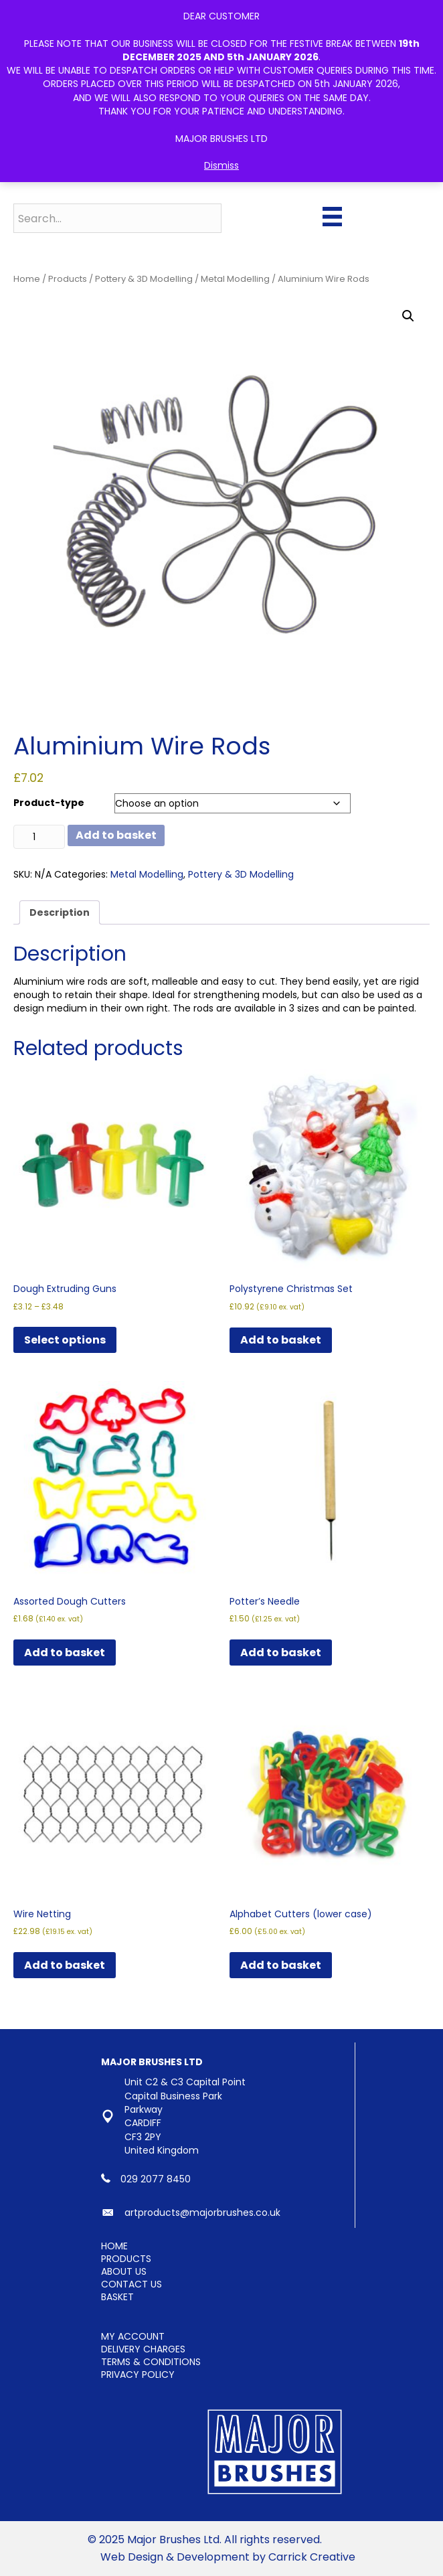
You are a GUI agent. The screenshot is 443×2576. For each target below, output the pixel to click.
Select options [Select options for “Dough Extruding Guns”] (65, 1340)
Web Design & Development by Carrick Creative (227, 2557)
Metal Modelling (235, 278)
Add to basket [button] (280, 1340)
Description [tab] (59, 912)
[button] (408, 316)
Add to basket (116, 835)
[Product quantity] (39, 837)
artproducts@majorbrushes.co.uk (202, 2212)
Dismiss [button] (221, 165)
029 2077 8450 (155, 2179)
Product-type (48, 802)
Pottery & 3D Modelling (144, 278)
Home (26, 278)
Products (67, 278)
